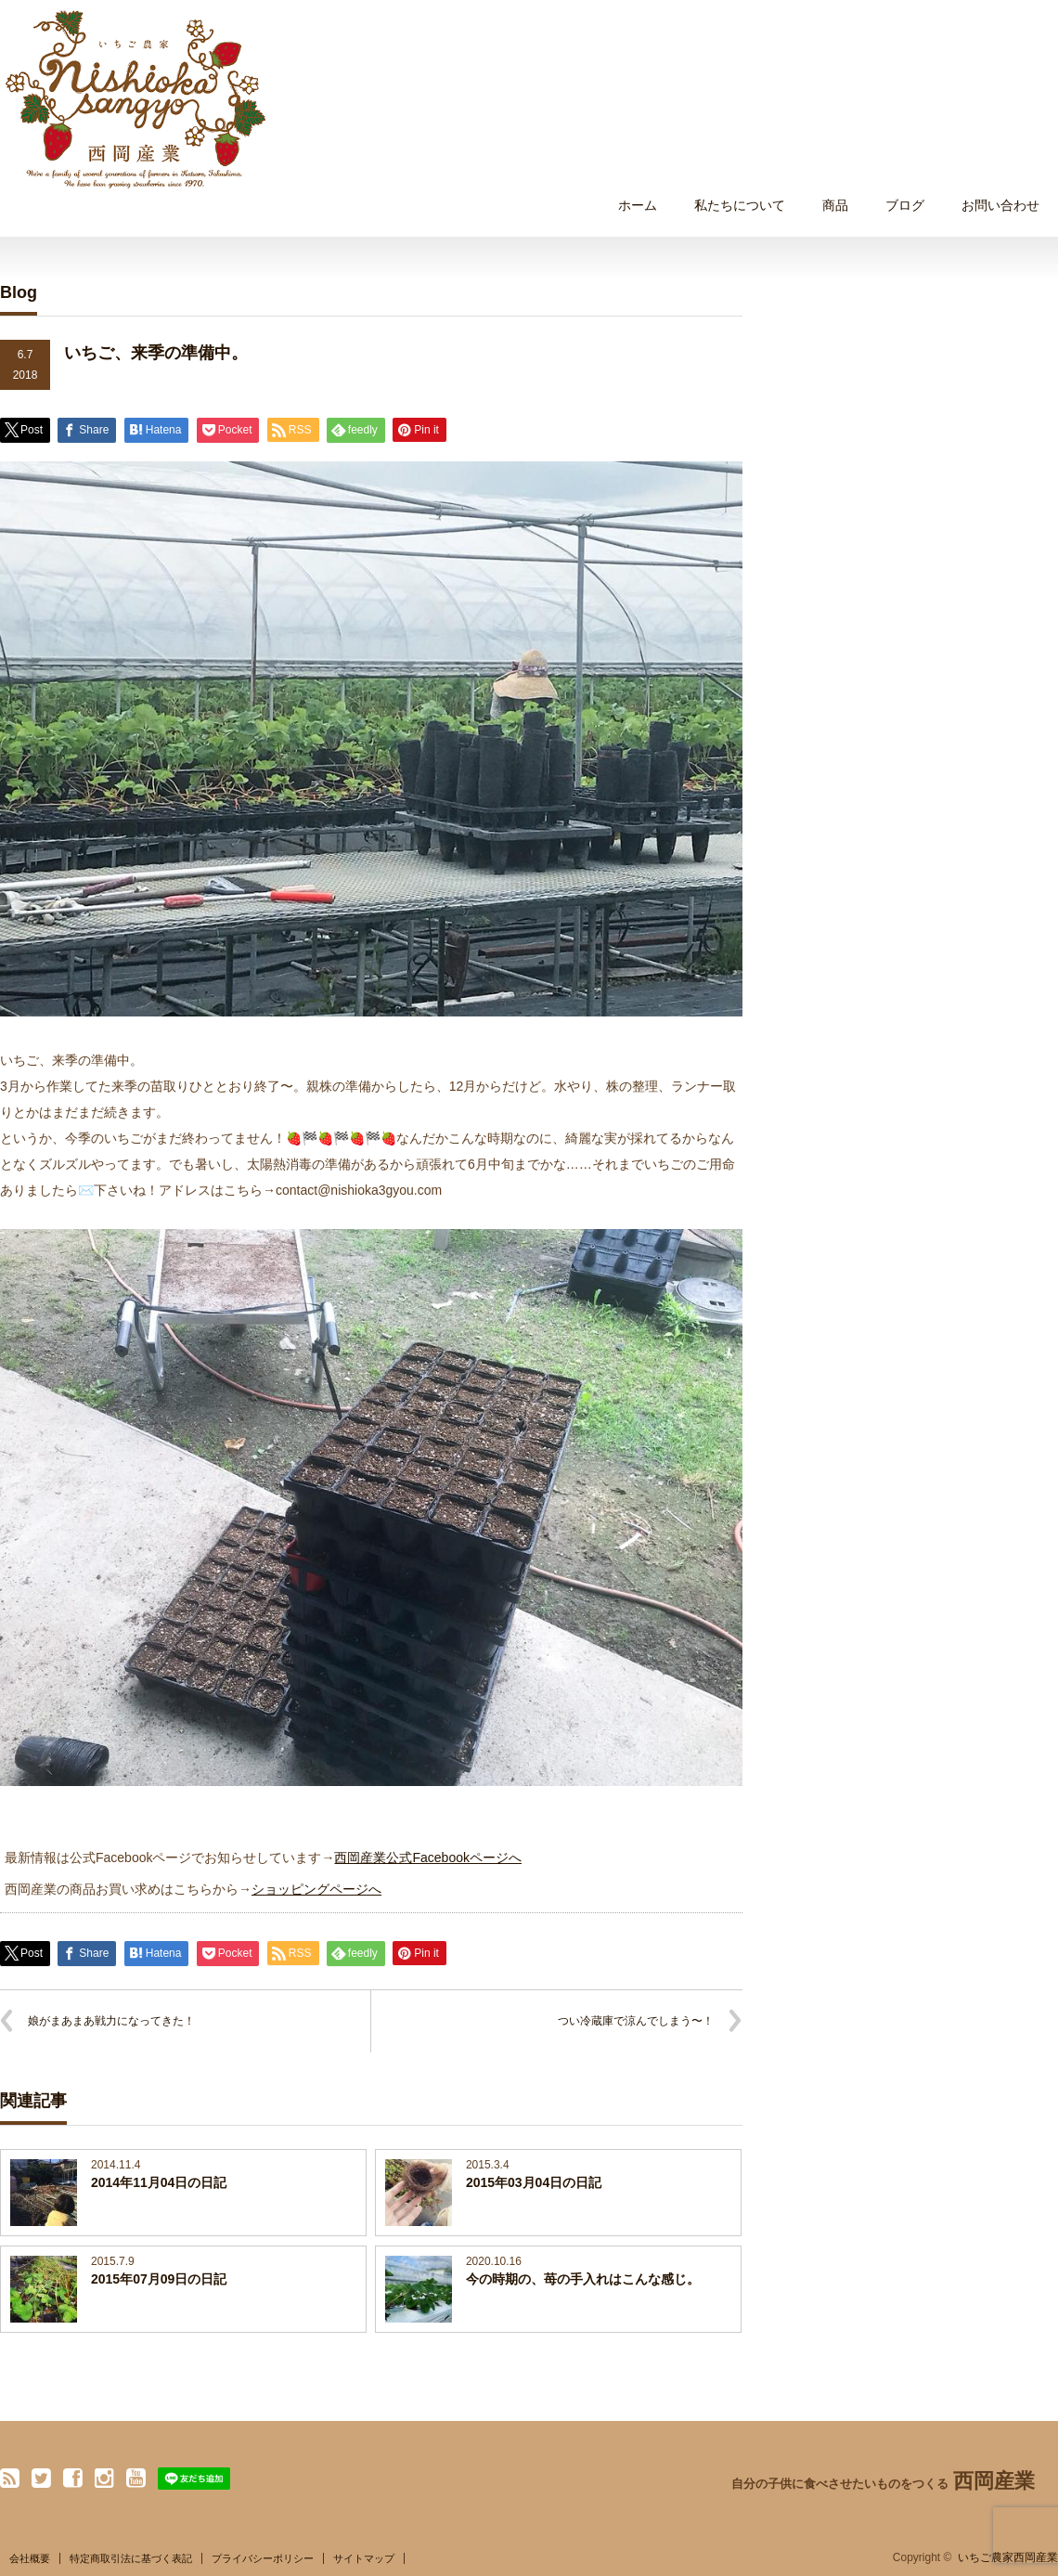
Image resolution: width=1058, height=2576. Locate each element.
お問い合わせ (1000, 205)
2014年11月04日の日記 (158, 2182)
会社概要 (29, 2558)
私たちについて (739, 205)
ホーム (637, 205)
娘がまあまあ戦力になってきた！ (111, 2020)
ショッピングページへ (316, 1889)
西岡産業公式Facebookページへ (427, 1857)
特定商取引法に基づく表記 (131, 2558)
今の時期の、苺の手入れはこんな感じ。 (583, 2279)
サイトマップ (363, 2558)
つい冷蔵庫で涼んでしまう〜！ (636, 2020)
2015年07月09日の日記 (158, 2279)
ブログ (904, 205)
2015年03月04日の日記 (533, 2182)
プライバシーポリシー (263, 2558)
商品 (835, 205)
